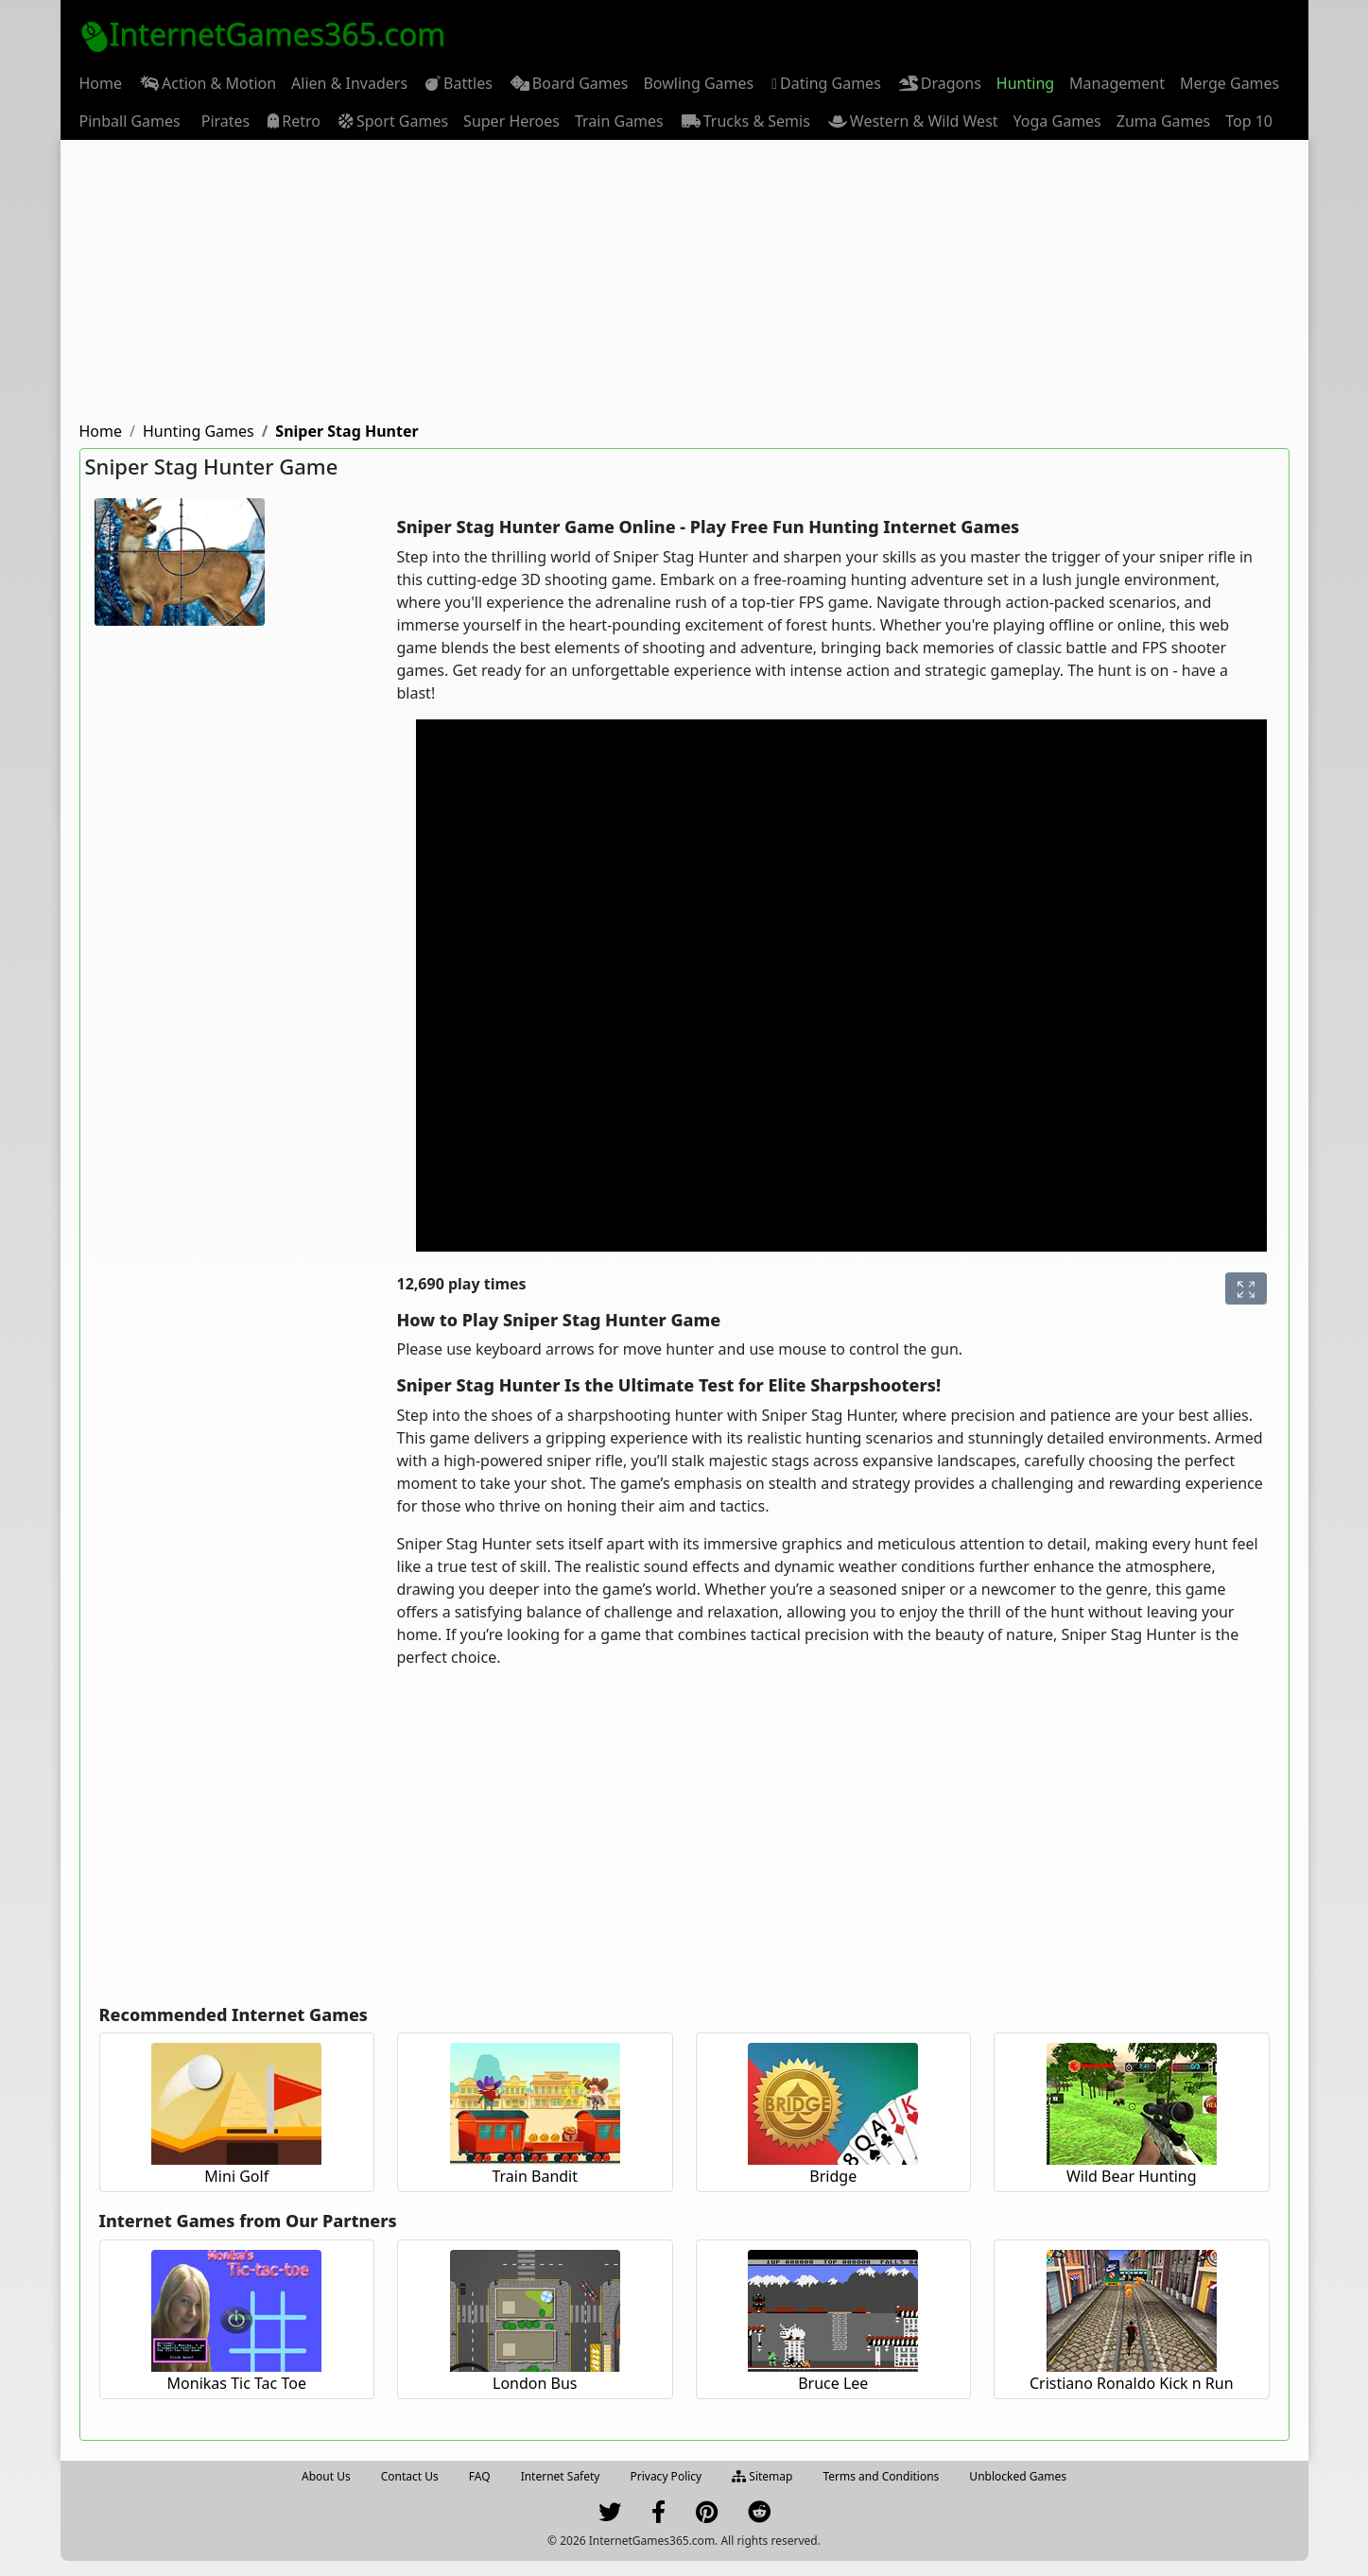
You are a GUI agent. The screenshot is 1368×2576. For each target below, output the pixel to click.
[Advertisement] (684, 281)
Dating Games (825, 84)
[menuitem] (101, 83)
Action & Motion (206, 83)
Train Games (619, 121)
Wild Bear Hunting (1131, 2176)
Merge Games (1229, 83)
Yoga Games (1057, 121)
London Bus (535, 2383)
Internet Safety (560, 2476)
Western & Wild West (911, 121)
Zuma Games (1163, 121)
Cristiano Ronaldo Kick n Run (1132, 2383)
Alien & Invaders (349, 83)
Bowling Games (698, 83)
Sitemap (762, 2476)
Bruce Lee (833, 2383)
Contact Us (410, 2476)
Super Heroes (511, 121)
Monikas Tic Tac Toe (236, 2383)
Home (101, 83)
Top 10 (1249, 121)
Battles (458, 83)
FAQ (480, 2476)
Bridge (833, 2176)
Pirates (223, 121)
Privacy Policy (665, 2476)
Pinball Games (130, 121)
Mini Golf (236, 2176)
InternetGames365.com (262, 33)
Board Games (568, 83)
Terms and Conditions (881, 2476)
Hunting (1025, 83)
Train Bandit (535, 2176)
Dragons (938, 83)
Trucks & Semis (744, 121)
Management (1117, 83)
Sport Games (392, 121)
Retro (292, 121)
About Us (326, 2476)
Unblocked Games (1017, 2476)
